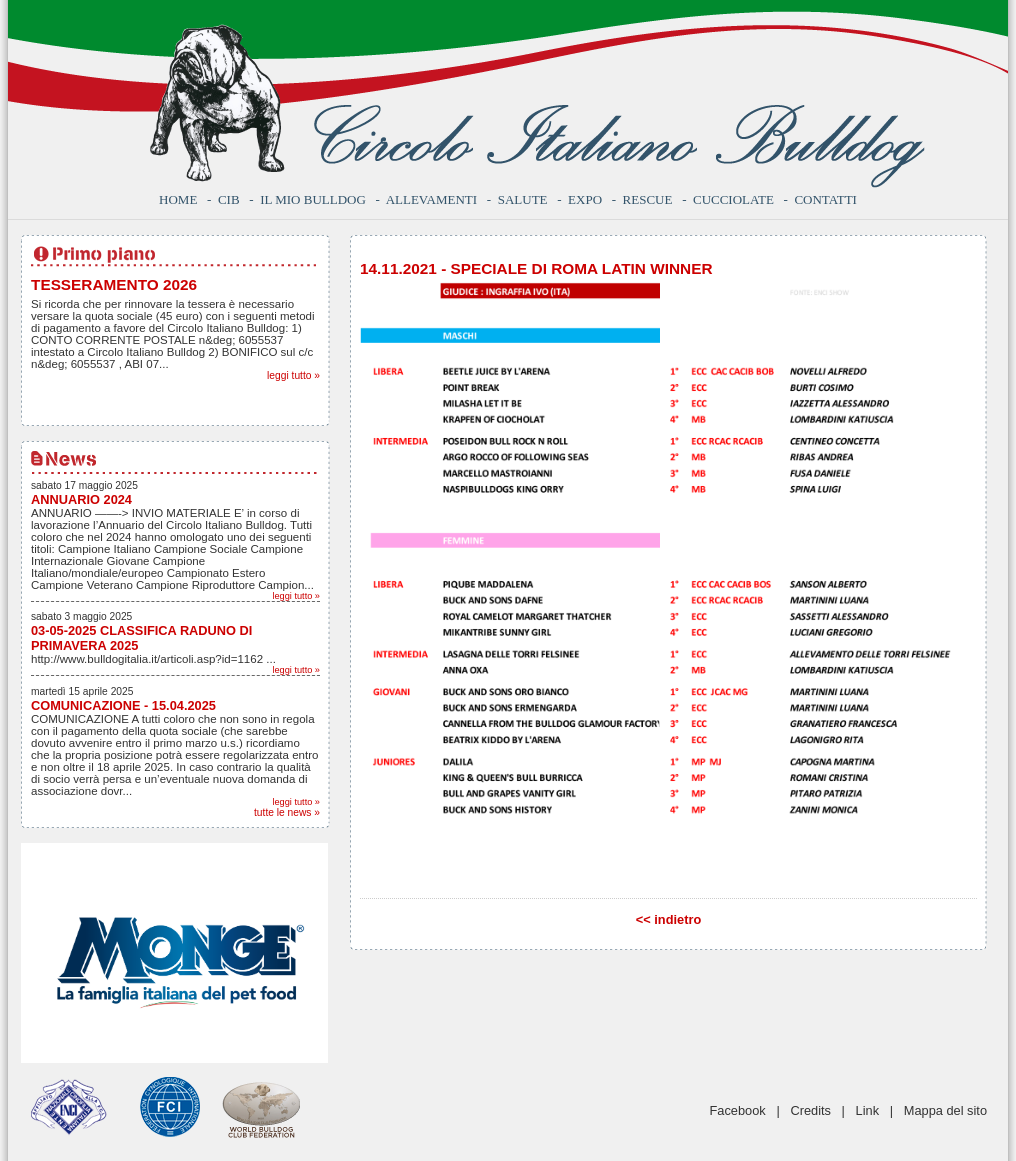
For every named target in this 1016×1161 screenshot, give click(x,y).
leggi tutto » (293, 375)
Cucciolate (733, 199)
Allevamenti (431, 199)
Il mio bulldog (313, 199)
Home (178, 199)
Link (867, 1110)
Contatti (825, 199)
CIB (229, 199)
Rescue (648, 199)
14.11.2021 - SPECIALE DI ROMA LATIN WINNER (536, 268)
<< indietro (668, 919)
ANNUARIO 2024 (81, 499)
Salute (523, 199)
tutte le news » (287, 812)
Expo (585, 199)
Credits (810, 1110)
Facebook (738, 1110)
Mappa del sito (945, 1110)
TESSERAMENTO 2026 (114, 284)
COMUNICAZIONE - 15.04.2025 (123, 705)
